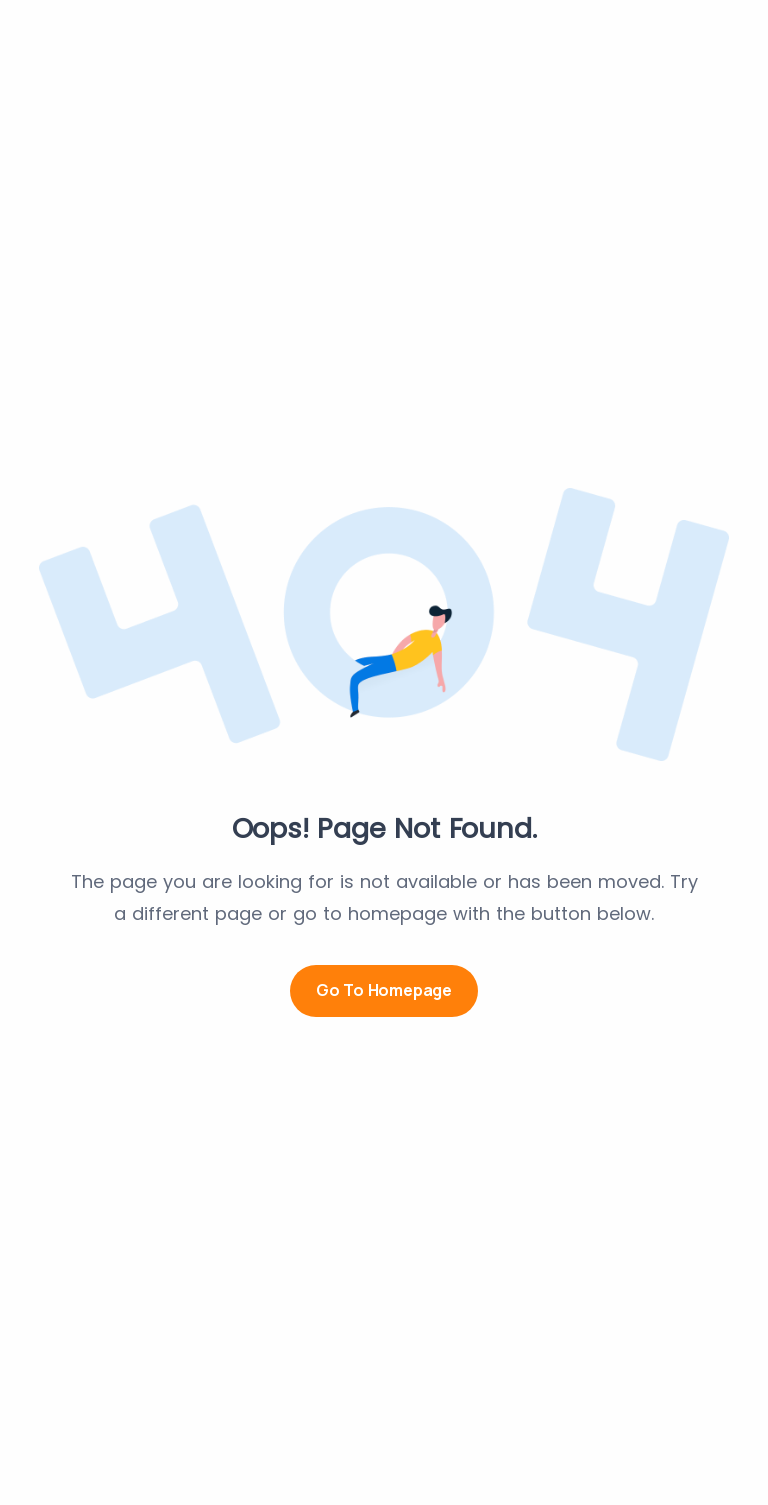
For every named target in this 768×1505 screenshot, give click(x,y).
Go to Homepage (384, 990)
